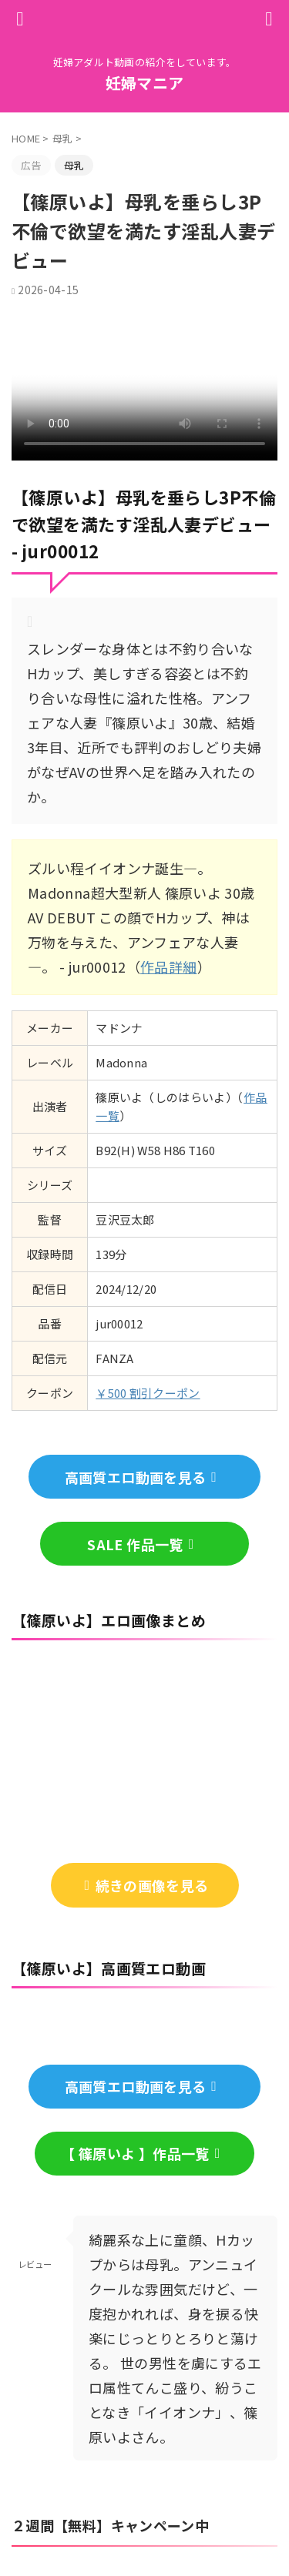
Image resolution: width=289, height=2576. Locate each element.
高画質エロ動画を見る (141, 1477)
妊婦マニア (145, 83)
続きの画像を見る (147, 1885)
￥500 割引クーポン (148, 1393)
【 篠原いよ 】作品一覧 (140, 2153)
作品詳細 (168, 966)
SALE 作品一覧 (140, 1544)
